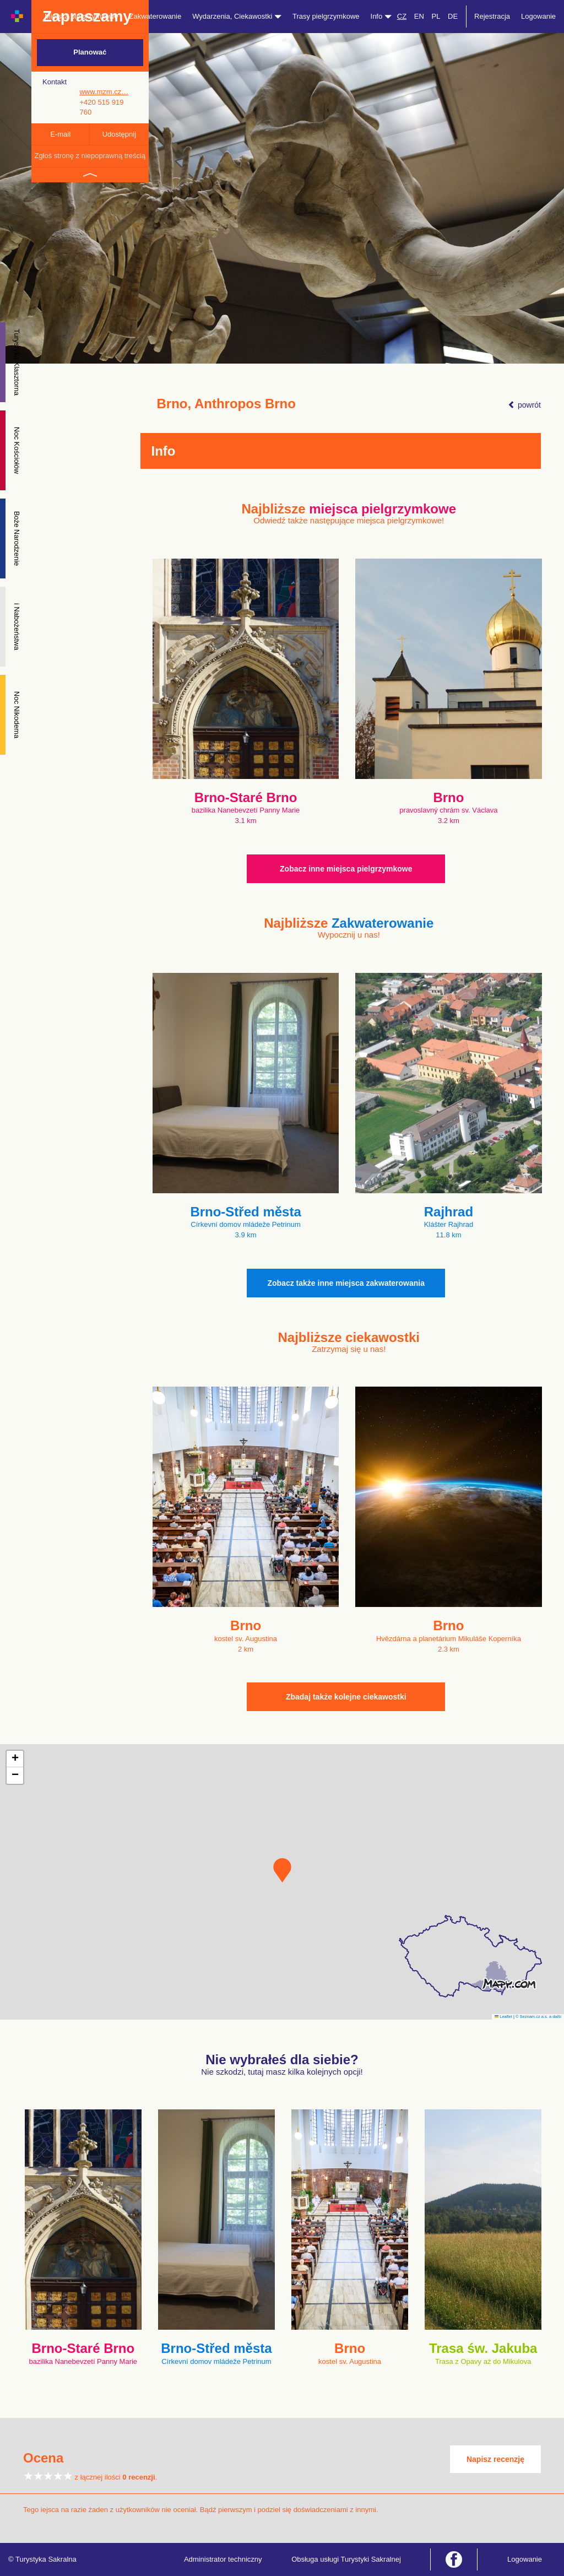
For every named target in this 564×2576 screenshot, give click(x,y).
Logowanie (538, 16)
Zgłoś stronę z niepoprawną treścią (89, 155)
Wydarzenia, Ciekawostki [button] (236, 16)
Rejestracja (492, 16)
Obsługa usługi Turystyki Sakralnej (346, 2559)
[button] (282, 1870)
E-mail (60, 134)
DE (453, 16)
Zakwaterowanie (155, 16)
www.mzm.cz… (103, 92)
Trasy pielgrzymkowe (326, 16)
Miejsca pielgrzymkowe (81, 16)
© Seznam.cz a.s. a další (538, 2016)
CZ (401, 16)
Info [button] (381, 16)
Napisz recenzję (495, 2459)
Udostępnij (119, 134)
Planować (89, 52)
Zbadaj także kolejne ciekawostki (346, 1696)
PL (435, 16)
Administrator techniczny (223, 2559)
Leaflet (503, 2016)
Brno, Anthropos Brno (226, 404)
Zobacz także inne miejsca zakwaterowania (346, 1283)
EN (419, 16)
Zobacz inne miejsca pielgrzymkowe (346, 868)
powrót (524, 405)
